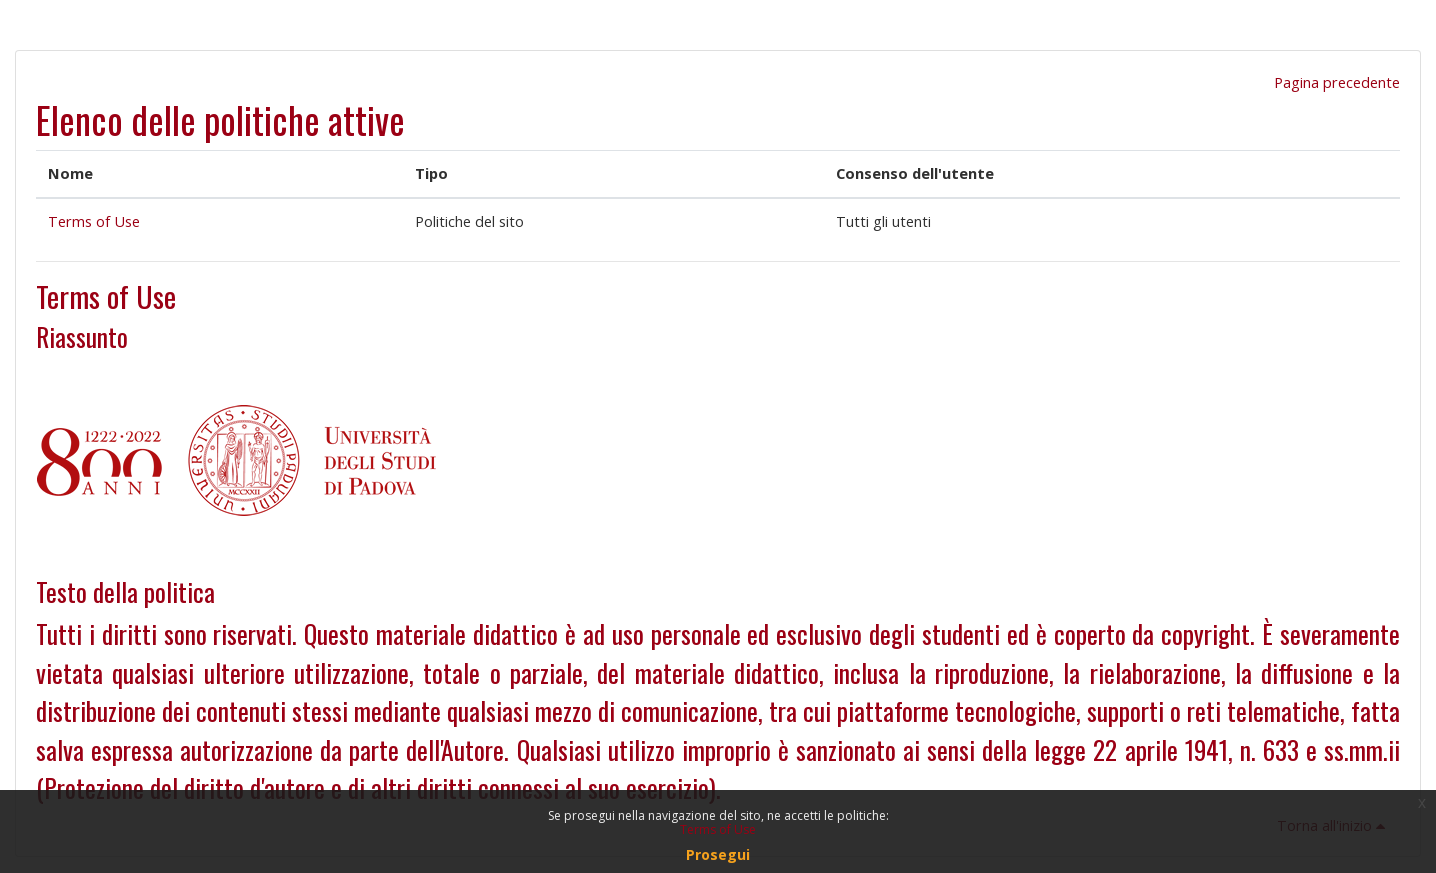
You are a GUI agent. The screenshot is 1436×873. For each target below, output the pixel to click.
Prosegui (718, 854)
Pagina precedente (1337, 82)
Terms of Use (94, 221)
